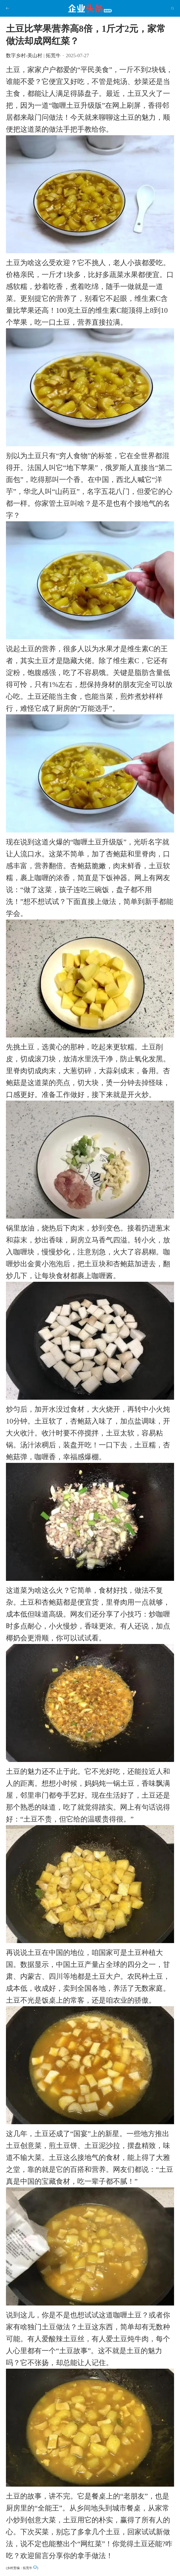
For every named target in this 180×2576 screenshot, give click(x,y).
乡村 (10, 2567)
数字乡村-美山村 (24, 55)
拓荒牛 (53, 55)
